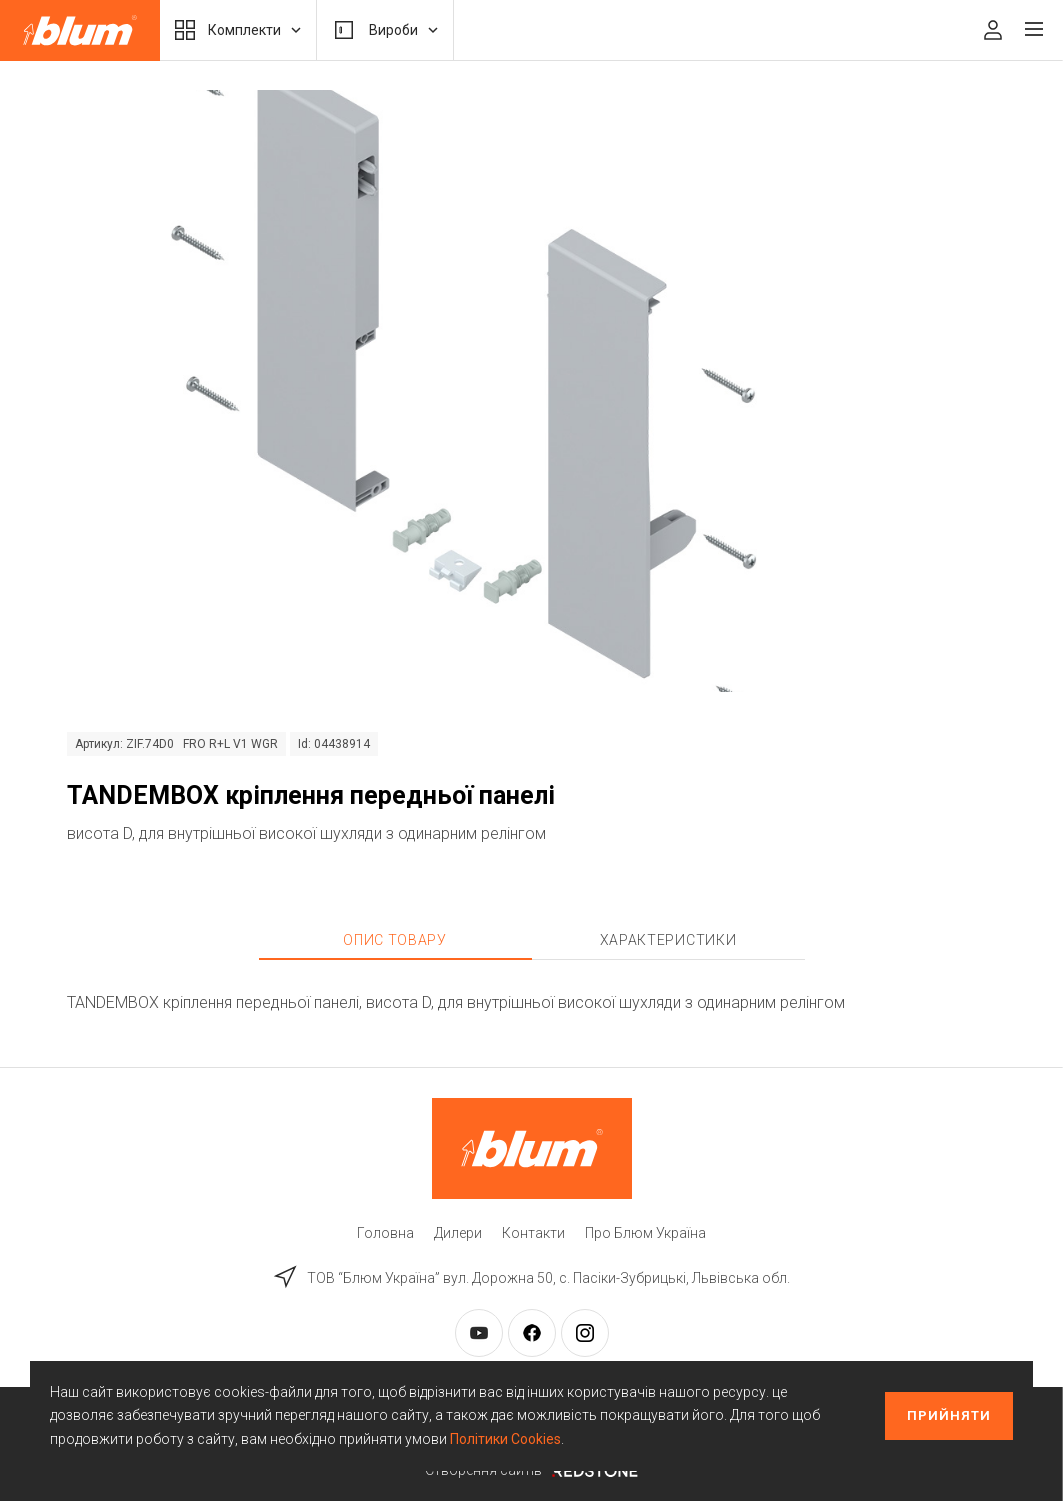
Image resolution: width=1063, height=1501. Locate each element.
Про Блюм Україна (645, 1233)
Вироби (385, 30)
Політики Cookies (505, 1439)
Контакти (533, 1233)
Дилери (458, 1233)
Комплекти (238, 30)
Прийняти (949, 1415)
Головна (385, 1233)
